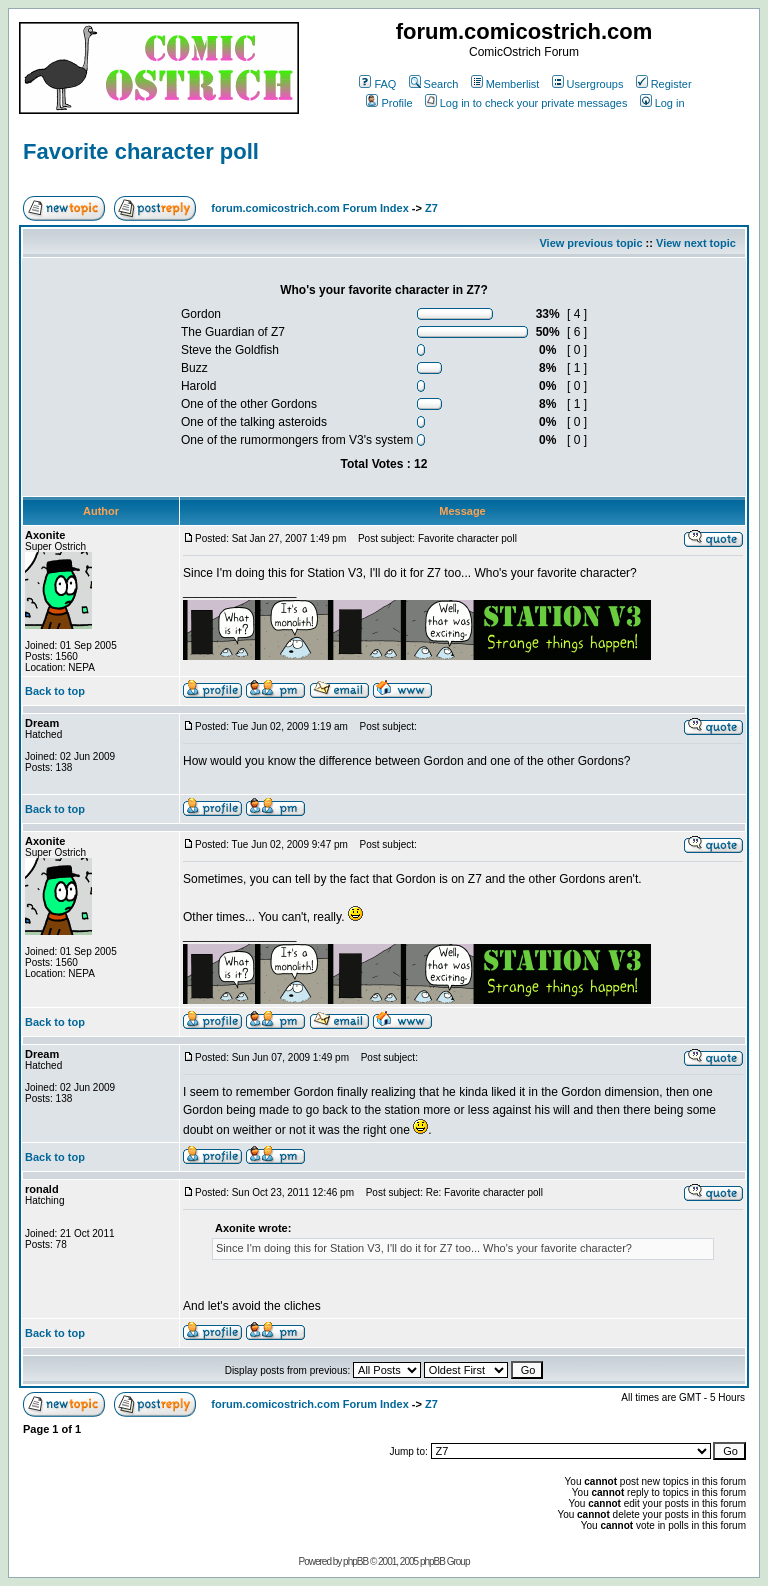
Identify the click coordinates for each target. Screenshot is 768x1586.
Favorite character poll (141, 151)
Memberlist (505, 84)
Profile (389, 103)
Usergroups (588, 84)
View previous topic (590, 243)
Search (434, 84)
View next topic (696, 243)
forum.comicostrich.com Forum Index (309, 208)
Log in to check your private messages (526, 103)
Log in (662, 103)
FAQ (377, 84)
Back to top (55, 691)
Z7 (431, 208)
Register (664, 84)
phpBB (355, 1561)
